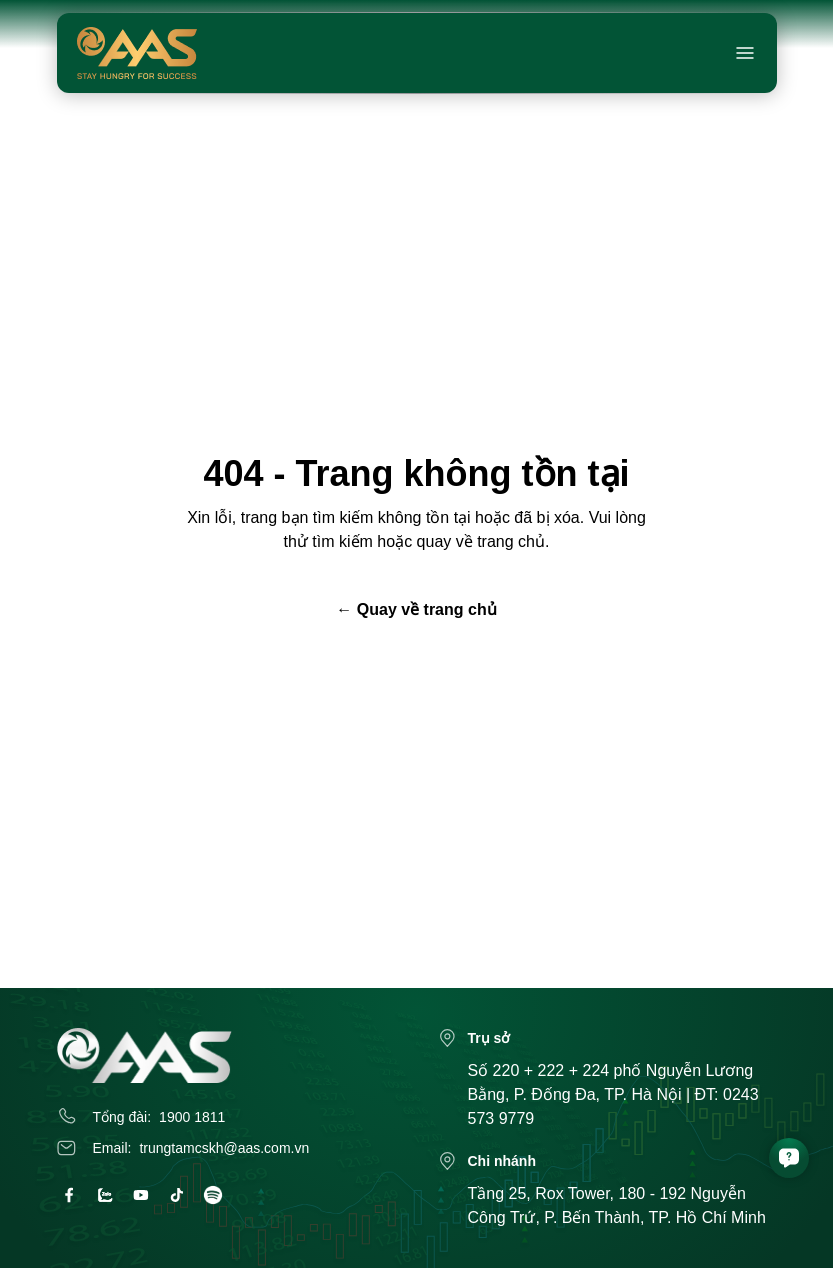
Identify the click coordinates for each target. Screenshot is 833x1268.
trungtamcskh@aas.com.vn (224, 1148)
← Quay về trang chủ (416, 609)
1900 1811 (192, 1117)
